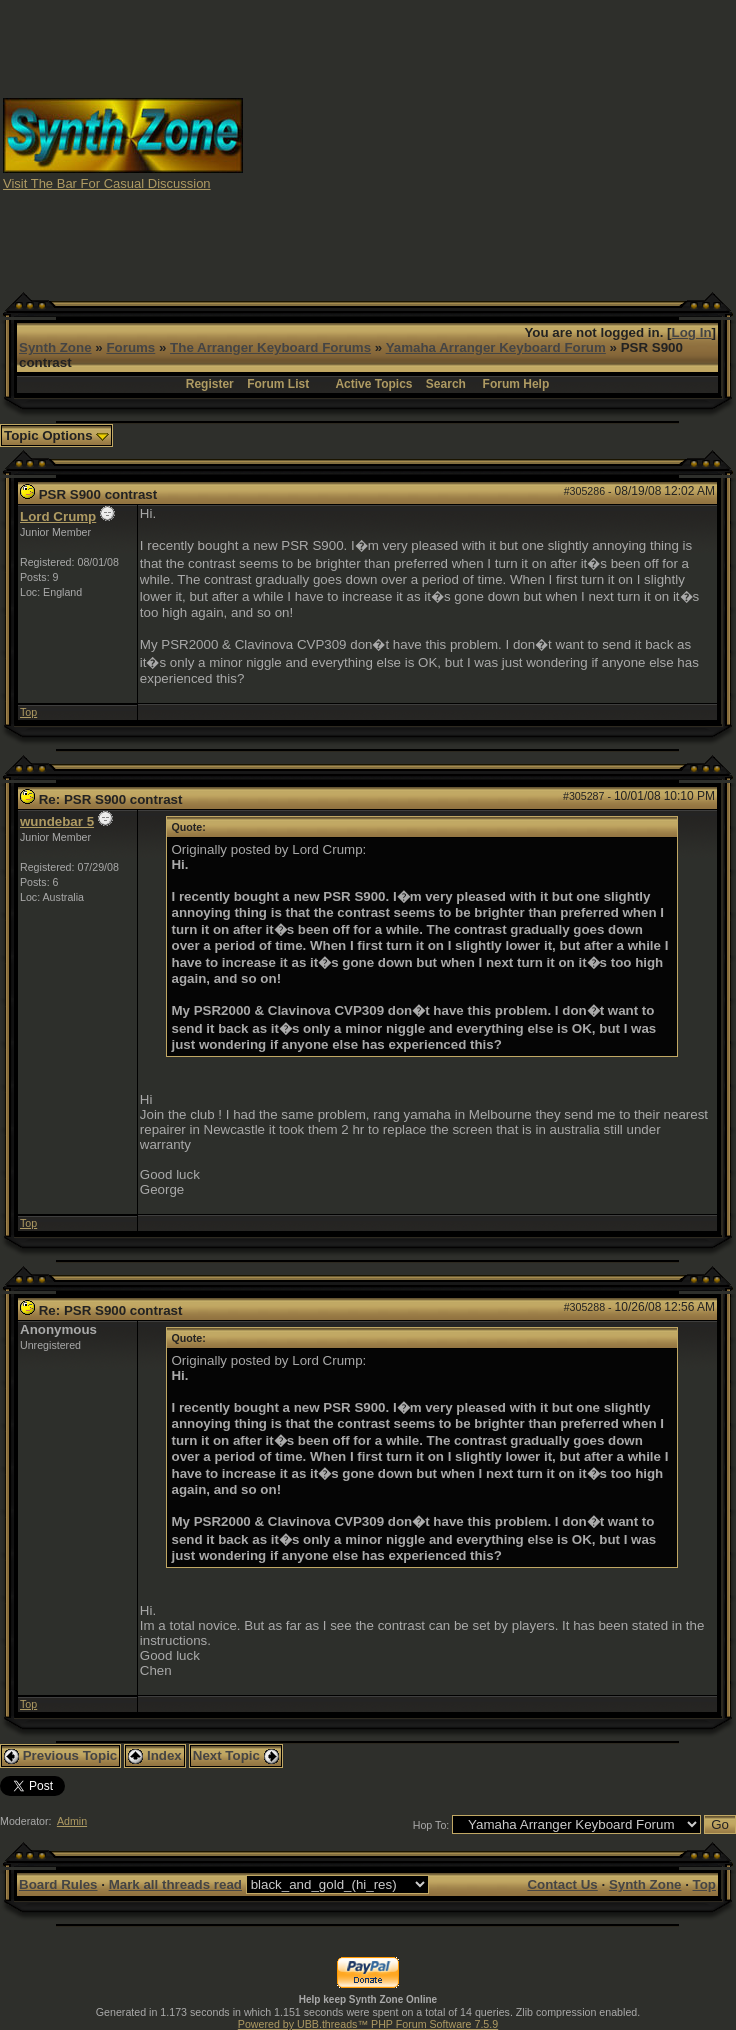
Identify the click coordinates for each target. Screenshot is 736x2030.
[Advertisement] (490, 143)
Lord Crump (58, 516)
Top (28, 712)
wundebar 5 (57, 821)
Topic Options (56, 435)
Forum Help (516, 384)
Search (446, 384)
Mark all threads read (175, 1884)
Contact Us (562, 1884)
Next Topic (236, 1755)
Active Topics (373, 384)
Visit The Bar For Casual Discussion (107, 183)
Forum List (278, 384)
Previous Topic (60, 1755)
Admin (72, 1821)
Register (210, 384)
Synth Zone (55, 347)
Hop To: (431, 1825)
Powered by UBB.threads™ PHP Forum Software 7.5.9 (368, 2024)
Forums (130, 347)
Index (155, 1755)
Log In (692, 332)
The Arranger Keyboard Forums (270, 347)
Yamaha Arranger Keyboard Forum (496, 347)
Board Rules (58, 1884)
